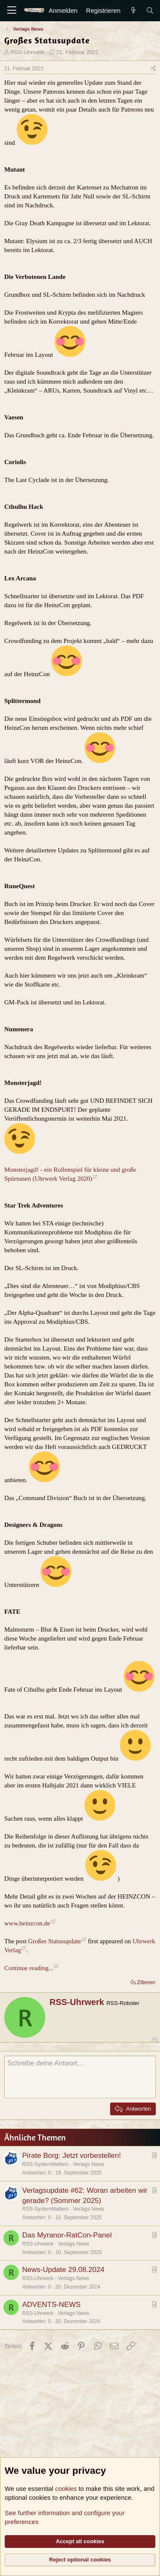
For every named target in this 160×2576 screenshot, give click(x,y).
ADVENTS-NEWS (51, 2305)
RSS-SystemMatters (45, 2164)
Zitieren (146, 1982)
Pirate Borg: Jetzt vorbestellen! (71, 2155)
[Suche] (150, 10)
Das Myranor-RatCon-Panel (67, 2235)
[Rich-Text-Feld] (80, 2077)
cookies (66, 2488)
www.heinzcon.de (27, 1923)
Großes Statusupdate (54, 1941)
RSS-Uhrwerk (27, 52)
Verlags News (88, 2164)
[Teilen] (153, 69)
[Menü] (12, 10)
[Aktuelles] (133, 10)
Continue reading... (28, 1968)
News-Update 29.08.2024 (63, 2270)
